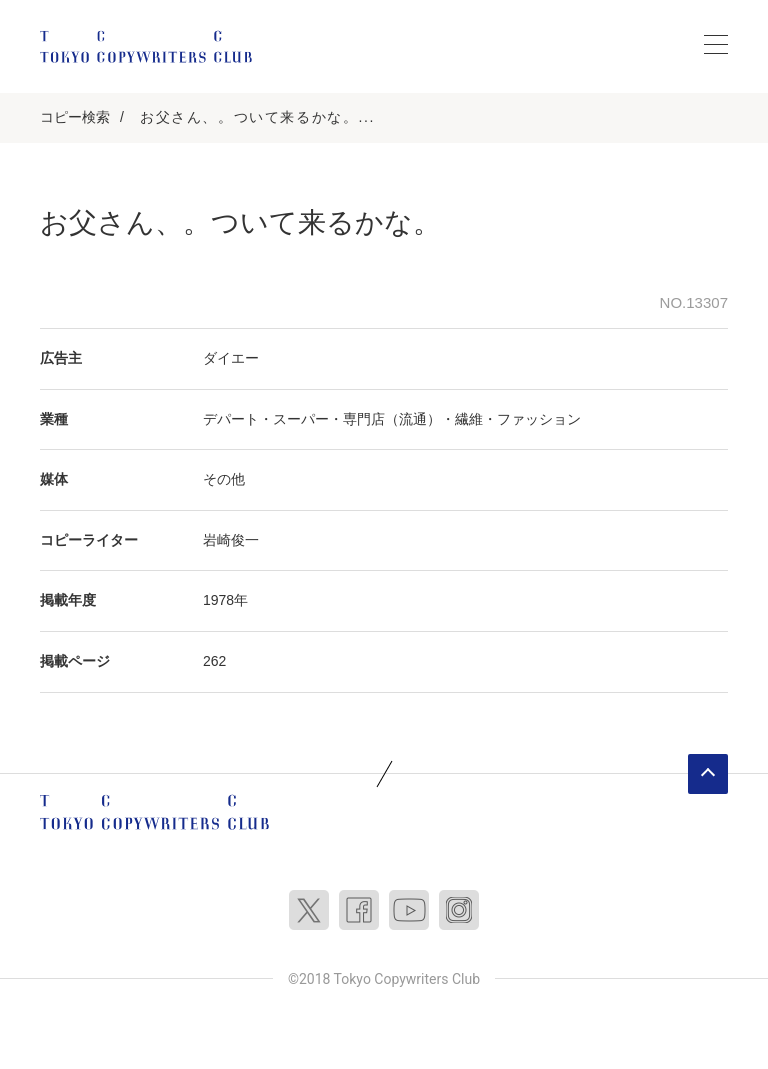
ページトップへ (708, 774)
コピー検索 (75, 117)
